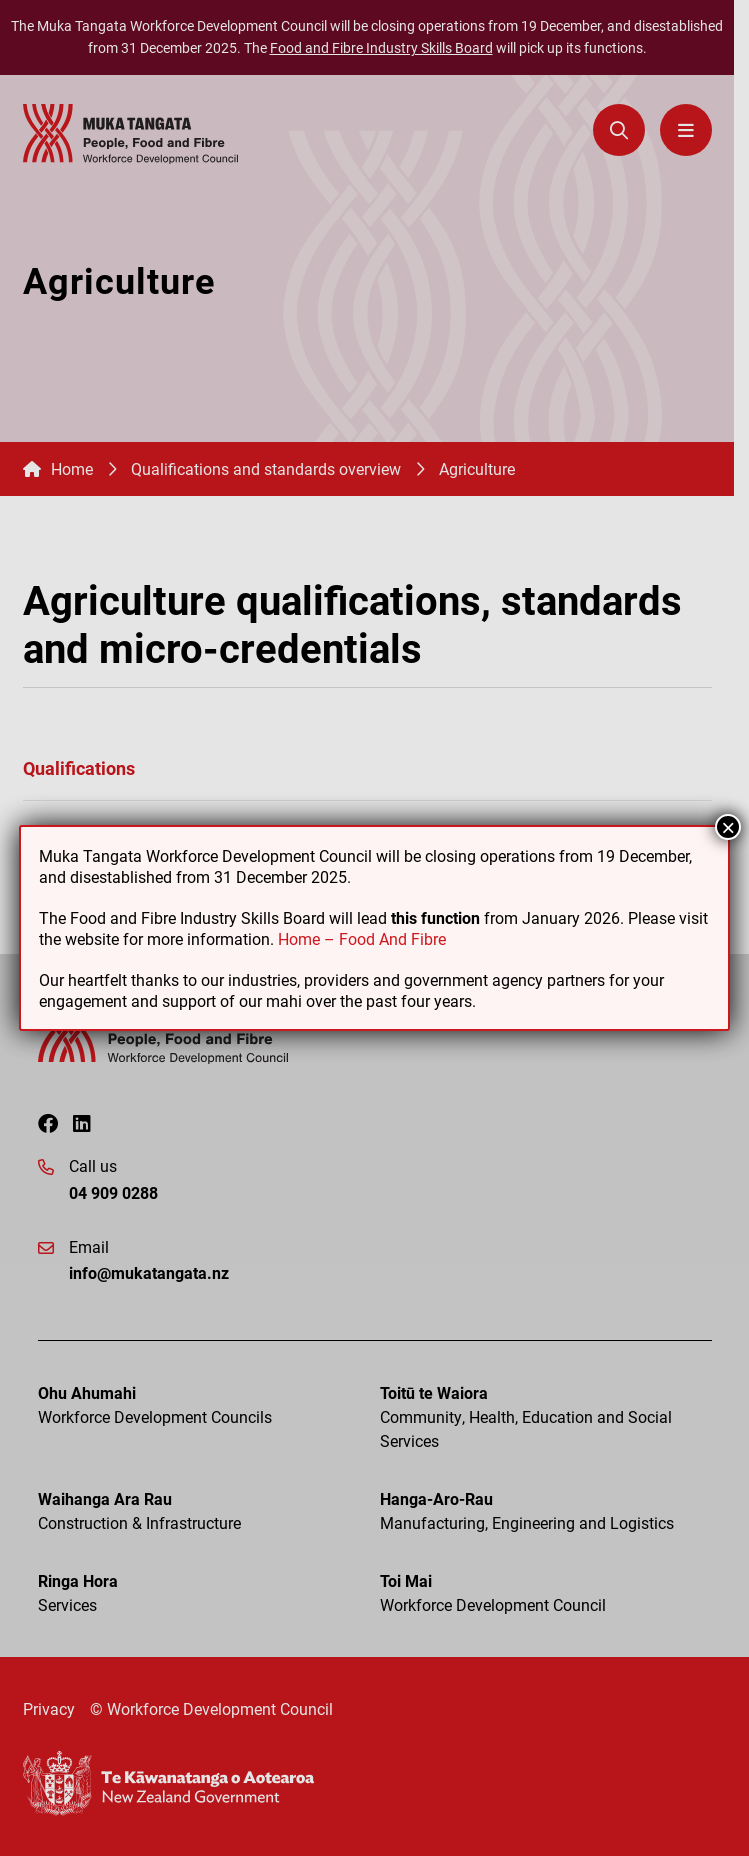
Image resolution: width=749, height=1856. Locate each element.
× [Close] (728, 827)
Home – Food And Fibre (362, 938)
